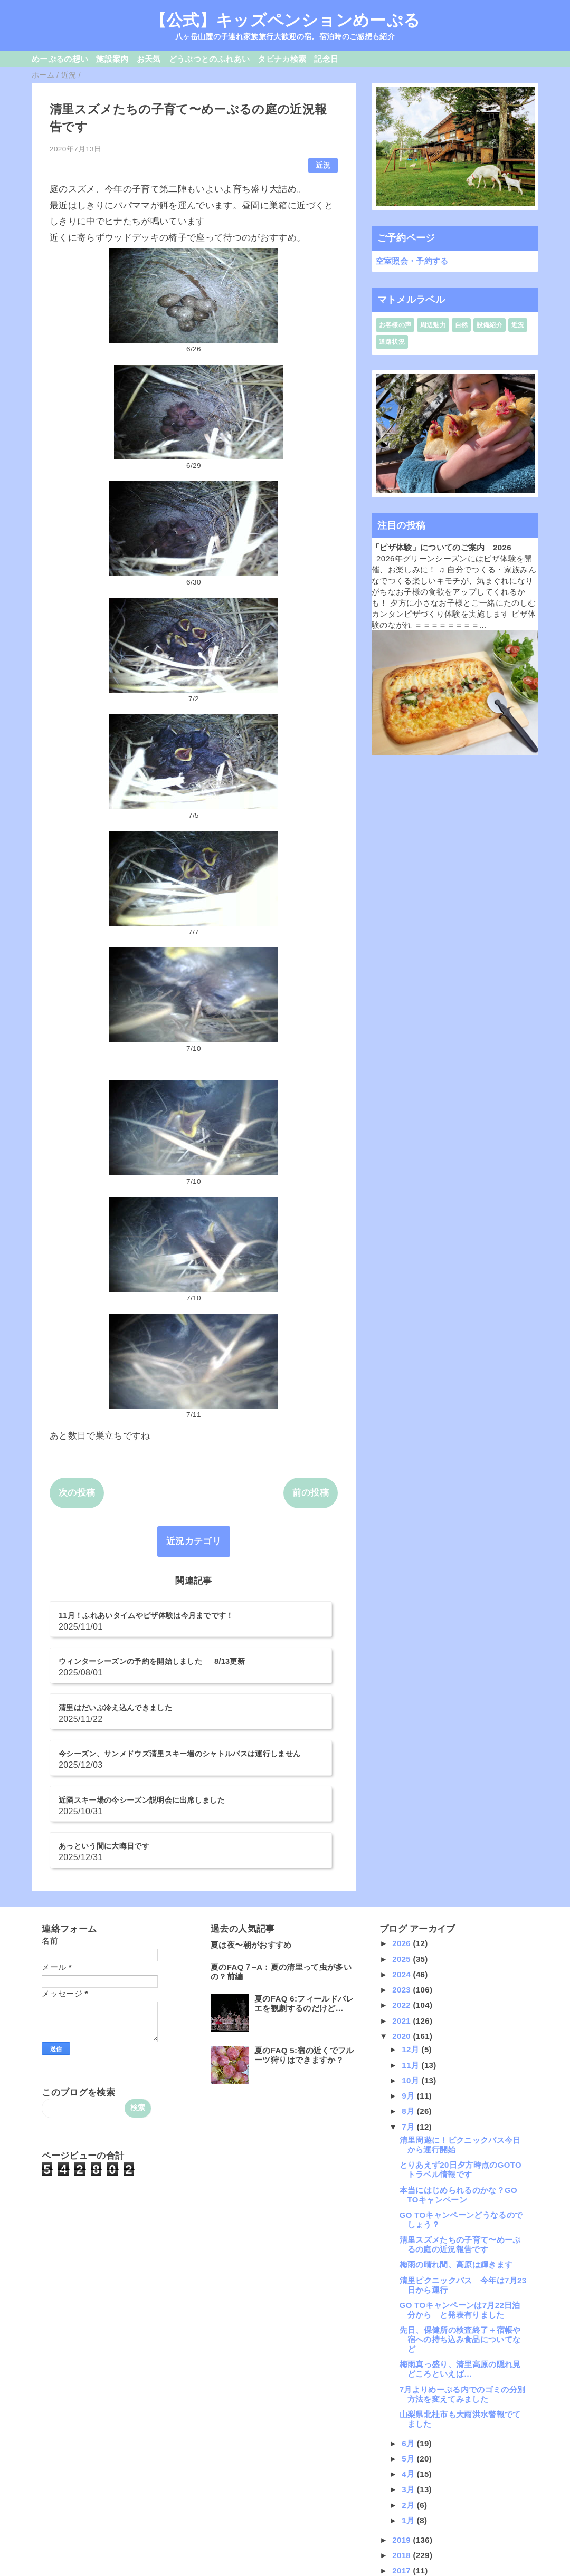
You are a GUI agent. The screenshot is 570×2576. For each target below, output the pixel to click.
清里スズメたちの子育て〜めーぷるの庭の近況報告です (460, 2142)
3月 (409, 2387)
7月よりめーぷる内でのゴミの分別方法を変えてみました (463, 2292)
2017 (402, 2468)
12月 (411, 1947)
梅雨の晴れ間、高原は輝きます (456, 2162)
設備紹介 (489, 325)
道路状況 (392, 342)
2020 (402, 1933)
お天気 (149, 58)
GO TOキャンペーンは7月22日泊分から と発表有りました (460, 2207)
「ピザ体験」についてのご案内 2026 (441, 547)
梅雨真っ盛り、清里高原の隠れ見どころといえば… (460, 2267)
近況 (323, 165)
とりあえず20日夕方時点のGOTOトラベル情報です (460, 2067)
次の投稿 (77, 1493)
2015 (402, 2499)
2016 (402, 2483)
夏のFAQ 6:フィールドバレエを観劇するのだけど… (304, 1901)
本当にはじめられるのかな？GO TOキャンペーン (458, 2092)
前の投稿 (310, 1493)
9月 (409, 1993)
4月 (409, 2371)
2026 (402, 1841)
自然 (461, 325)
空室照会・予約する (412, 260)
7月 (409, 2024)
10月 (411, 1978)
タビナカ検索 (282, 58)
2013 (402, 2529)
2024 (402, 1872)
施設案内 (112, 58)
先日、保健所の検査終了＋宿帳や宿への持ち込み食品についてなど (460, 2237)
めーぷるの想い (60, 58)
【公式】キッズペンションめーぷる (285, 20)
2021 (402, 1918)
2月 (409, 2402)
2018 (402, 2452)
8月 (409, 2009)
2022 (402, 1903)
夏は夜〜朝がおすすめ (251, 1842)
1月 (409, 2418)
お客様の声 (395, 325)
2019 (402, 2437)
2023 (402, 1887)
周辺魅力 (433, 325)
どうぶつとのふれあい (209, 58)
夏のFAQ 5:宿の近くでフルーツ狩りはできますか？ (304, 1953)
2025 (402, 1856)
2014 (402, 2514)
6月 (409, 2340)
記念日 (326, 58)
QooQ (302, 2572)
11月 (411, 1962)
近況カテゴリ (193, 1541)
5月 (409, 2356)
